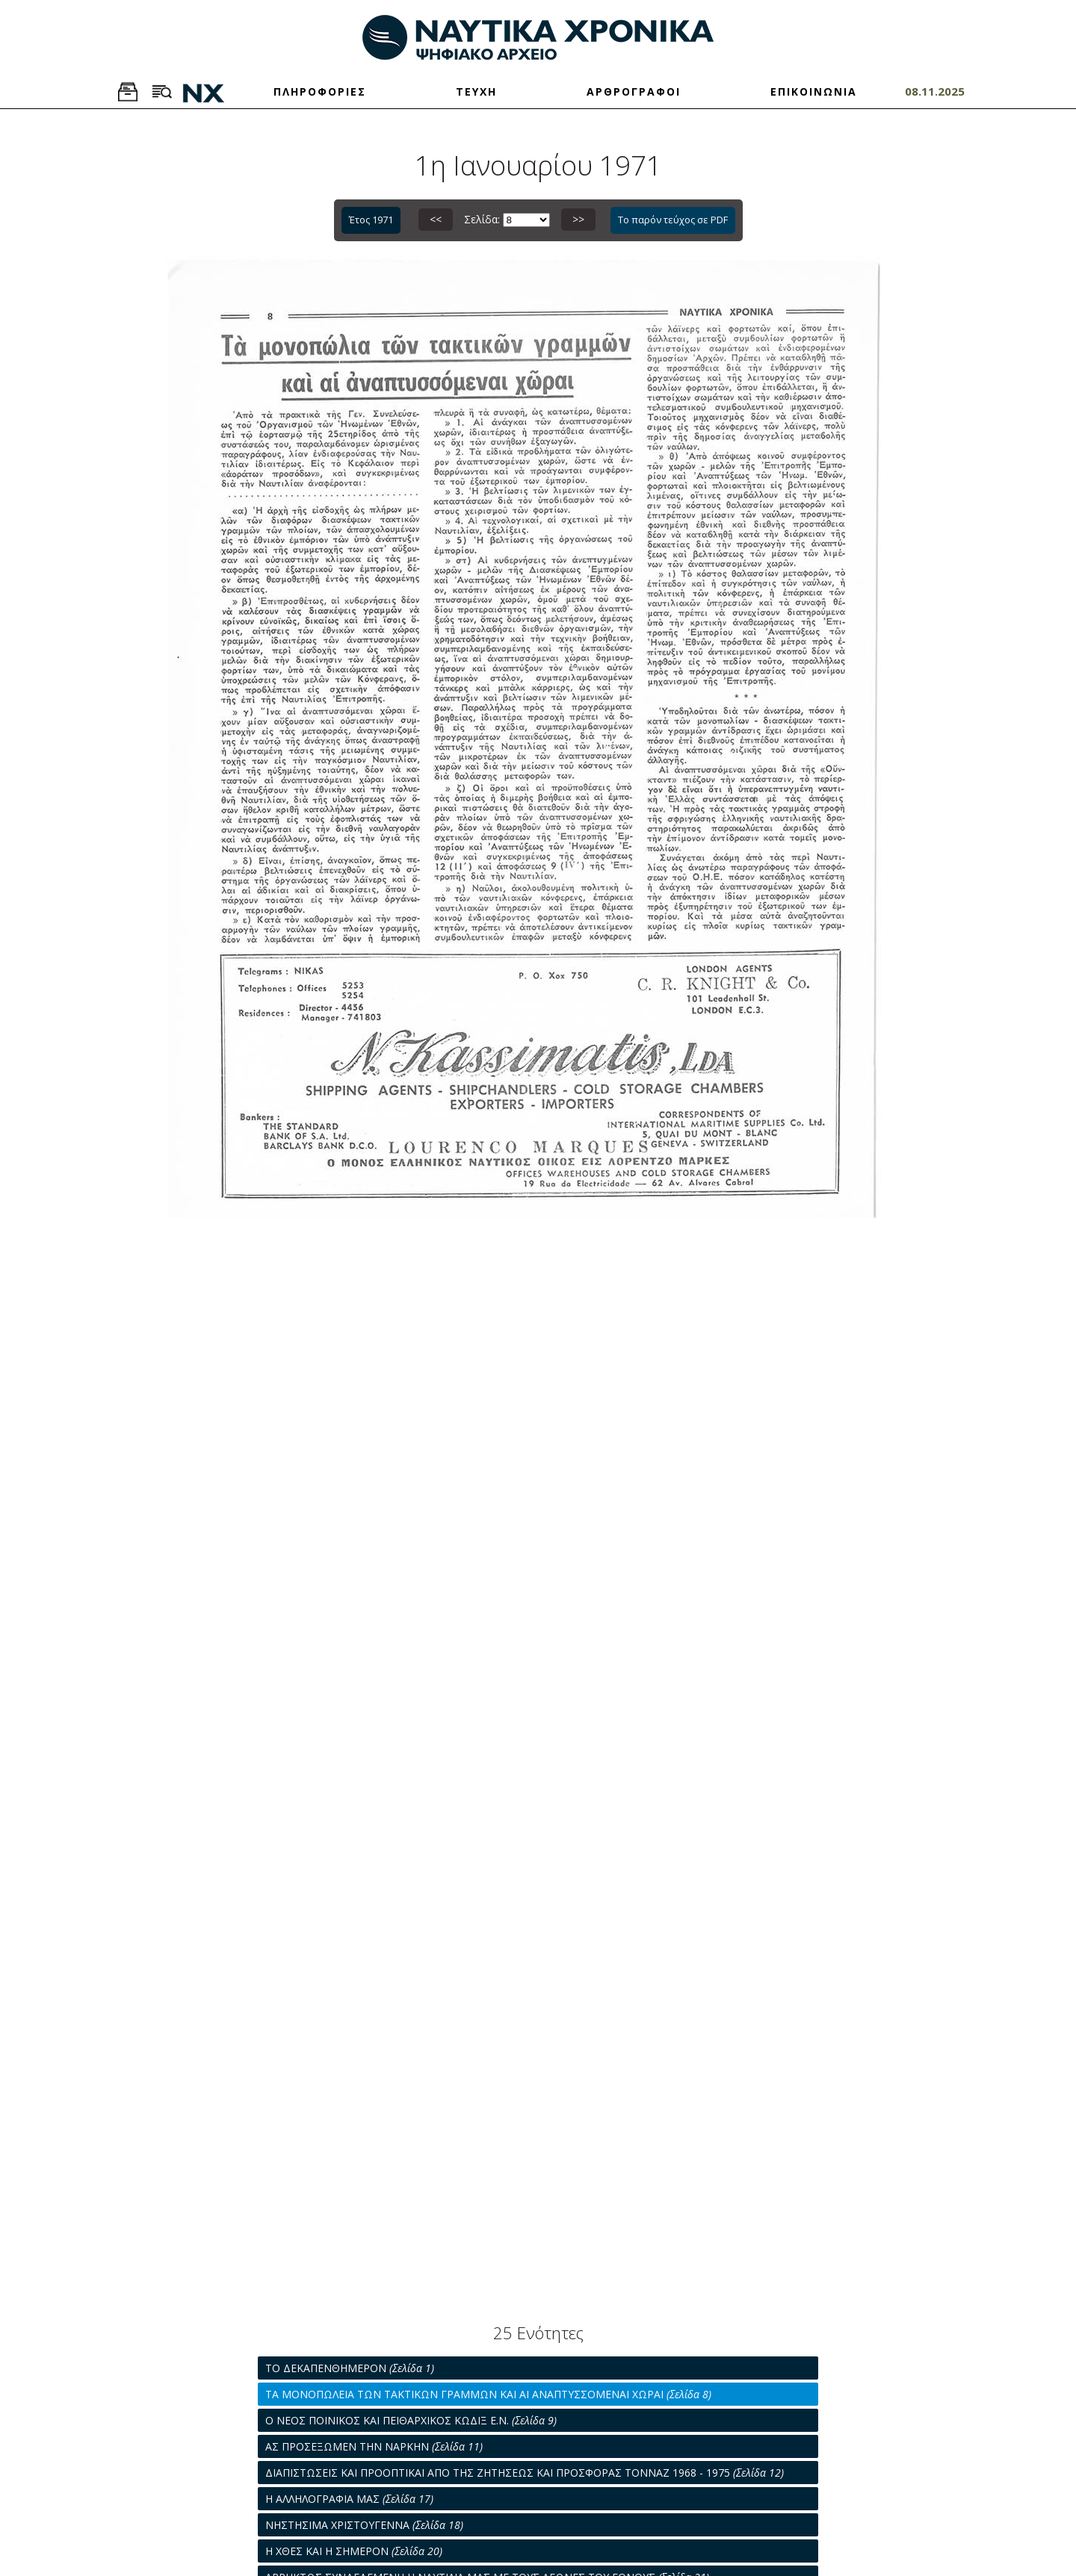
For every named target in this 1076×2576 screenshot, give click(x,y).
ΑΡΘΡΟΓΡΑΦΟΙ (634, 91)
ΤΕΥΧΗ (476, 91)
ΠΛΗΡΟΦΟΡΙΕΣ (319, 91)
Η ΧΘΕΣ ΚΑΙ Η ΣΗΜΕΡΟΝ (353, 2551)
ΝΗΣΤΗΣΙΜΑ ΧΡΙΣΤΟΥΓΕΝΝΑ (364, 2525)
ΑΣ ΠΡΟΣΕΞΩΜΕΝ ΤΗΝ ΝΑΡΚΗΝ (374, 2446)
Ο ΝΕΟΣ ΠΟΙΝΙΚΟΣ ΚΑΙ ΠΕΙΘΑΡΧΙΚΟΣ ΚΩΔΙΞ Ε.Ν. (411, 2420)
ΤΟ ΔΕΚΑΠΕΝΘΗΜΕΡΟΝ (349, 2368)
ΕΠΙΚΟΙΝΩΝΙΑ (813, 91)
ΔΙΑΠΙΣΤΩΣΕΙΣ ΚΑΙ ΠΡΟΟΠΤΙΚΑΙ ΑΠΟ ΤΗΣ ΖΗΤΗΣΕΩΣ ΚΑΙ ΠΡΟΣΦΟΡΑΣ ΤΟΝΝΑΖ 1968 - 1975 (524, 2472)
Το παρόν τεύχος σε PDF (673, 219)
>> (578, 219)
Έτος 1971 (371, 219)
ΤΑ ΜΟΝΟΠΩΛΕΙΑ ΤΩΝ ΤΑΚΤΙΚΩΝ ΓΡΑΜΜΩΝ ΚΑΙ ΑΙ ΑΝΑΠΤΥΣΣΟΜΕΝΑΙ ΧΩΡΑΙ (488, 2394)
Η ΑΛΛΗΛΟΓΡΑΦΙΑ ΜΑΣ (349, 2499)
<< (436, 219)
